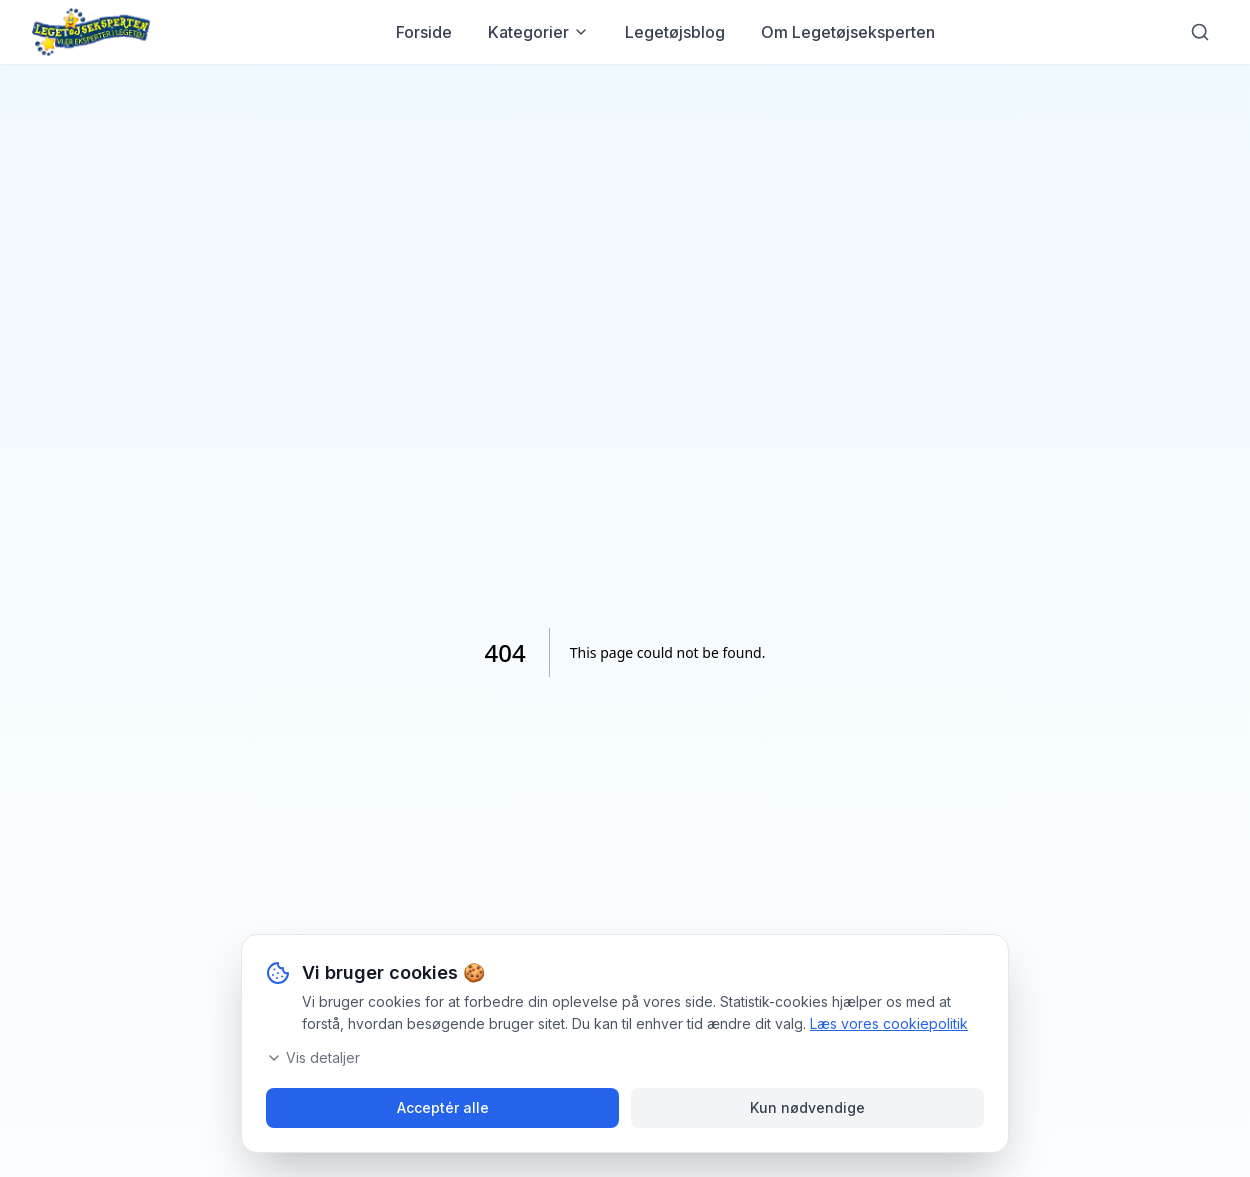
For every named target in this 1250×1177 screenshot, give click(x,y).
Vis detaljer (313, 1057)
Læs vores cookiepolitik (889, 1023)
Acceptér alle (443, 1107)
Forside (424, 32)
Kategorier (538, 32)
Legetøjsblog (675, 32)
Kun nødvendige (807, 1107)
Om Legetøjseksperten (848, 32)
